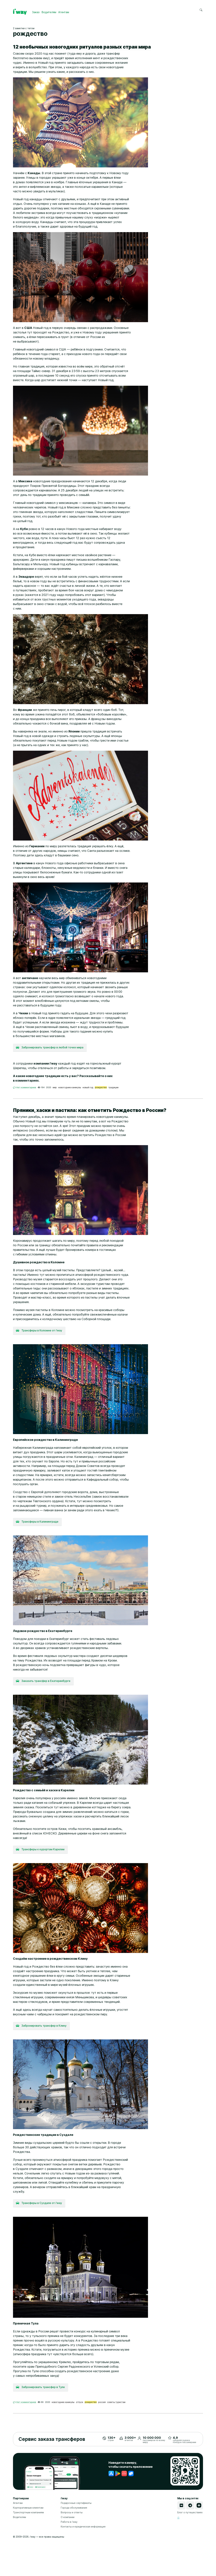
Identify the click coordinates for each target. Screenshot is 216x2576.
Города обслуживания (74, 2530)
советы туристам (116, 2424)
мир (55, 1098)
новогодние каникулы (69, 1098)
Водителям (49, 12)
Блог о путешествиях (190, 2534)
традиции (113, 1098)
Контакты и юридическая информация (83, 2549)
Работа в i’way (69, 2544)
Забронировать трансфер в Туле (43, 2409)
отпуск (79, 2424)
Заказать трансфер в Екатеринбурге (45, 1703)
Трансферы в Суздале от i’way (41, 2225)
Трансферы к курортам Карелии (42, 1871)
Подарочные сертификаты (76, 2525)
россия (102, 2424)
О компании (67, 2539)
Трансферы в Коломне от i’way (41, 1353)
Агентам (63, 12)
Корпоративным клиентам (28, 2530)
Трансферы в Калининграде (39, 1544)
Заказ (35, 12)
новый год (88, 1098)
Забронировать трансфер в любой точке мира (52, 1058)
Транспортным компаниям (28, 2534)
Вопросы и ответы (72, 2534)
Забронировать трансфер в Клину (43, 2048)
